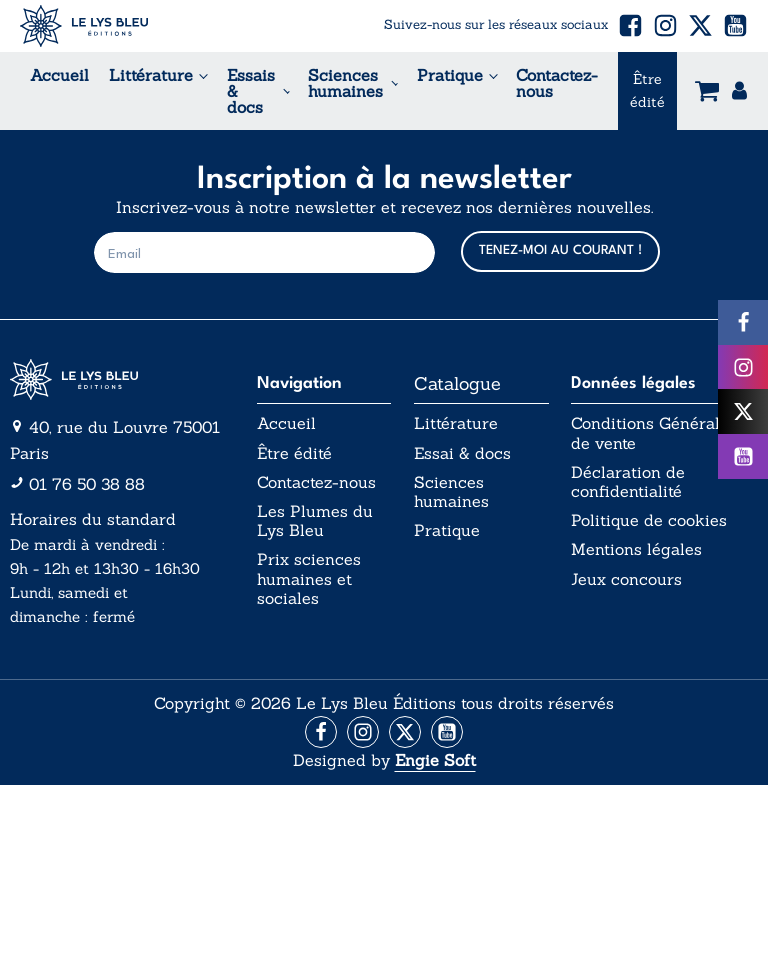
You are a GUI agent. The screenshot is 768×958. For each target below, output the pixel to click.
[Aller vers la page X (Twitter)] (405, 732)
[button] (630, 25)
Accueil (59, 75)
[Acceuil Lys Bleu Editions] (84, 26)
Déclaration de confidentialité (628, 482)
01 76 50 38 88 (87, 484)
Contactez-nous (557, 83)
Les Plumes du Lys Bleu (315, 521)
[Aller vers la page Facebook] (321, 732)
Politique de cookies (649, 520)
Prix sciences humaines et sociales (309, 578)
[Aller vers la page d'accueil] (122, 380)
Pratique (450, 75)
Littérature (151, 75)
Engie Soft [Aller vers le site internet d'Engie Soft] (435, 760)
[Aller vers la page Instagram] (363, 732)
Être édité (647, 90)
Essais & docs (251, 91)
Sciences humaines (345, 83)
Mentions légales (636, 549)
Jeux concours (626, 579)
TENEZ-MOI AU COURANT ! (560, 250)
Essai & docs (462, 453)
